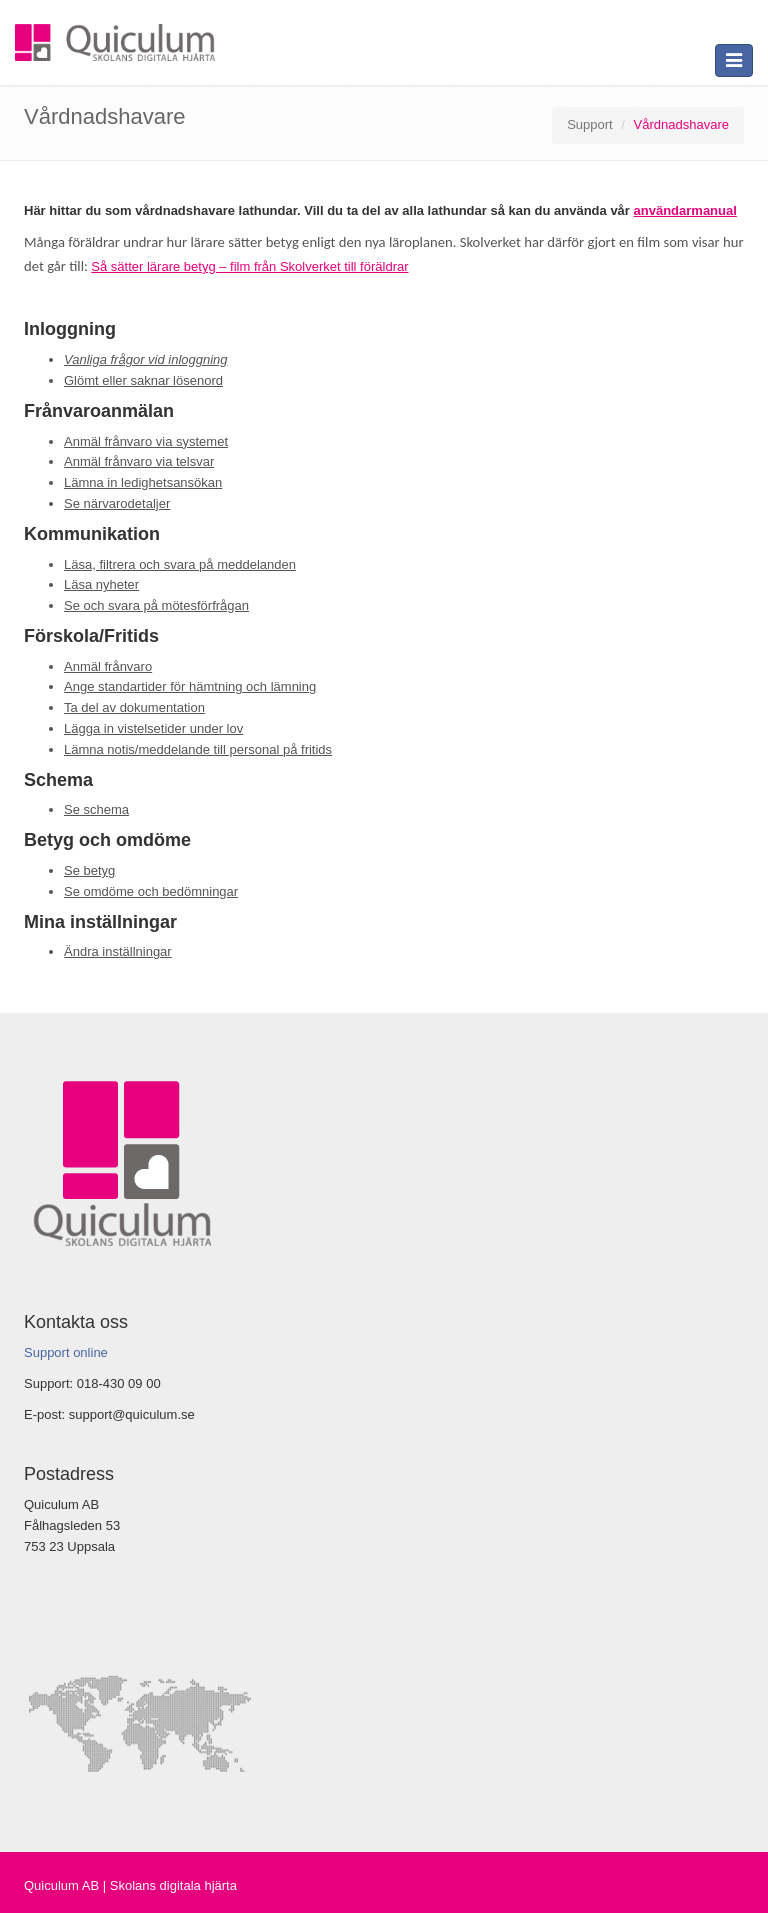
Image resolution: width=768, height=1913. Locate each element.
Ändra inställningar (118, 951)
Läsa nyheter (101, 584)
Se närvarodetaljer (117, 503)
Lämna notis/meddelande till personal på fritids (198, 749)
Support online (66, 1352)
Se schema (96, 809)
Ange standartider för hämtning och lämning (190, 686)
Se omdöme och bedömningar (151, 891)
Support (590, 124)
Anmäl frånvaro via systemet (146, 441)
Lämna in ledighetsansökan (143, 482)
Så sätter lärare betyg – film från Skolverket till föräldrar (249, 266)
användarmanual (685, 210)
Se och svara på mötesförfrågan (156, 605)
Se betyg (89, 870)
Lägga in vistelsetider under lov (153, 728)
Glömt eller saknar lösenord (143, 380)
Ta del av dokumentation (134, 707)
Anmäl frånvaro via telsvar (139, 461)
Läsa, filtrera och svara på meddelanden (180, 564)
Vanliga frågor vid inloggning (146, 359)
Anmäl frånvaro (108, 666)
